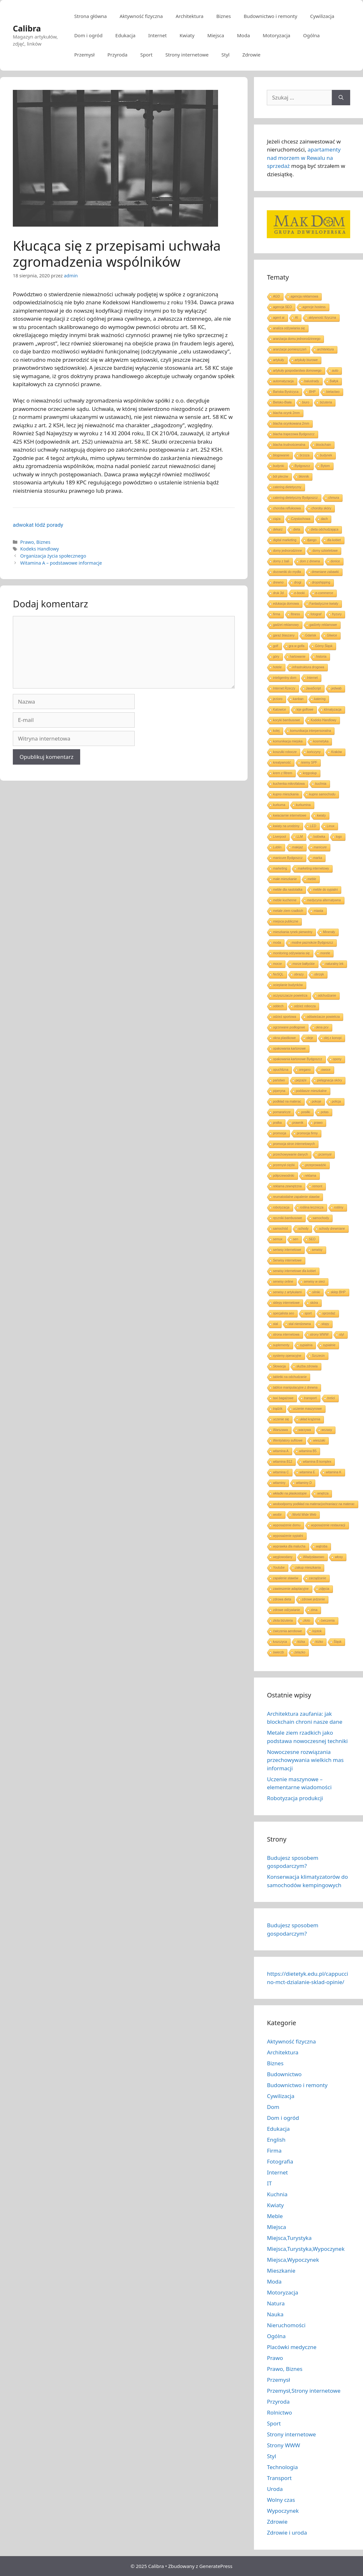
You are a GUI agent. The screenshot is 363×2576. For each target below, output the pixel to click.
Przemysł (84, 54)
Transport (279, 2478)
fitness (295, 614)
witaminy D (304, 1483)
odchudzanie (327, 995)
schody (304, 1228)
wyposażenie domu (286, 1525)
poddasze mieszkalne (311, 1091)
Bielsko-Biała (282, 402)
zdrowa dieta (282, 1599)
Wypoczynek (283, 2510)
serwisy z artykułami (287, 1292)
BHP (312, 392)
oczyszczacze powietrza (290, 995)
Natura (275, 2303)
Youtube (278, 1567)
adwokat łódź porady (38, 525)
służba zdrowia (306, 1366)
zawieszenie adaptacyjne (290, 1589)
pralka (277, 1122)
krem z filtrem (282, 773)
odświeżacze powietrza (323, 1017)
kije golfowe (305, 709)
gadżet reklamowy (286, 625)
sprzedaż (328, 1313)
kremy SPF (309, 762)
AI (296, 317)
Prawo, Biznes (35, 542)
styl (341, 1334)
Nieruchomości (286, 2325)
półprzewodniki (283, 1175)
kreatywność (282, 762)
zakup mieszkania (308, 1567)
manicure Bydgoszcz (287, 858)
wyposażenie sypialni (288, 1536)
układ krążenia (310, 1419)
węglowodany (282, 1557)
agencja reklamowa (304, 296)
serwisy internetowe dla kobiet (294, 1271)
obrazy (299, 974)
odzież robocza (305, 1006)
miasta (318, 911)
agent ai (278, 317)
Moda (243, 35)
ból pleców (280, 476)
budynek (326, 455)
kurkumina (303, 805)
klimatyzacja (332, 709)
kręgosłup (310, 773)
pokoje (316, 1101)
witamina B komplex (317, 1461)
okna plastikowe (284, 1038)
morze (277, 964)
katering (320, 699)
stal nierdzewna (300, 1324)
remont (317, 1186)
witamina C (281, 1472)
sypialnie (329, 1345)
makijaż (297, 847)
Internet (157, 35)
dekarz (278, 529)
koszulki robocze (285, 752)
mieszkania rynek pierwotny (292, 932)
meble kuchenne (284, 900)
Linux (330, 826)
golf (275, 646)
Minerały (329, 932)
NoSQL (278, 974)
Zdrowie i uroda (287, 2532)
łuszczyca (280, 1642)
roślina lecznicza (312, 1207)
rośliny (338, 1207)
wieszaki (319, 1440)
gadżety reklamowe (323, 625)
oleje (310, 1038)
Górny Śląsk (323, 646)
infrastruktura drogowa (308, 667)
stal (275, 1324)
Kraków (336, 752)
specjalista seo (283, 1313)
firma (276, 614)
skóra (314, 1303)
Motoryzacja (276, 35)
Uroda (275, 2489)
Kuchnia (277, 2194)
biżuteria (326, 402)
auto (335, 370)
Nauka (275, 2314)
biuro (305, 402)
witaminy (279, 1483)
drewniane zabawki (325, 572)
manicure (320, 847)
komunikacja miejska (287, 741)
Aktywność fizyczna (141, 16)
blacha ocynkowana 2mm (291, 423)
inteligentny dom (284, 678)
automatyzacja (283, 381)
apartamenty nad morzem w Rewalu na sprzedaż (304, 157)
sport (308, 1313)
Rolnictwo (279, 2412)
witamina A (280, 1451)
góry (276, 656)
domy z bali (281, 561)
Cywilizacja (322, 16)
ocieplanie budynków (288, 985)
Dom (273, 2107)
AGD (276, 296)
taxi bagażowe (283, 1398)
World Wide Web (304, 1514)
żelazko (299, 1652)
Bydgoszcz (302, 466)
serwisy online (283, 1281)
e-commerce (324, 593)
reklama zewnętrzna (287, 1186)
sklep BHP (338, 1292)
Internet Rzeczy (284, 688)
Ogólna (311, 35)
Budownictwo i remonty (270, 16)
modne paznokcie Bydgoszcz (312, 942)
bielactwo (333, 392)
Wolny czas (281, 2499)
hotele (277, 667)
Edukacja (125, 35)
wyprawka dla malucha (289, 1546)
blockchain (323, 445)
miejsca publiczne (285, 921)
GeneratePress (215, 2566)
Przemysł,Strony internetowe (303, 2390)
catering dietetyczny (287, 487)
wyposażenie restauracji (328, 1525)
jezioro (277, 699)
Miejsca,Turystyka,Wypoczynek (305, 2248)
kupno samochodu (322, 794)
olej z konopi (333, 1038)
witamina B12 (282, 1461)
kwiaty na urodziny (286, 826)
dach (324, 519)
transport (310, 1398)
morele (325, 953)
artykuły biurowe (306, 360)
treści (331, 1398)
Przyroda (117, 54)
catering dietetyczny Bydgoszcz (295, 497)
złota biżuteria (283, 1620)
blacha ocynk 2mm (286, 413)
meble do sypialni (325, 889)
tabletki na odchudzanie (290, 1377)
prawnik (297, 1122)
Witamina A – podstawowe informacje (61, 563)
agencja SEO (282, 307)
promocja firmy (307, 1133)
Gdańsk (310, 635)
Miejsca (215, 35)
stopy (325, 1324)
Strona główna (90, 16)
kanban (298, 699)
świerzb (278, 1652)
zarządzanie (317, 1578)
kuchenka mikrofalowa (289, 783)
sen (295, 1239)
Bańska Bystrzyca (285, 392)
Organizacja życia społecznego (53, 556)
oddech (278, 1006)
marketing (280, 868)
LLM (300, 836)
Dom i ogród (88, 35)
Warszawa (280, 1430)
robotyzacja (281, 1207)
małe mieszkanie (285, 879)
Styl (225, 54)
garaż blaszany (283, 635)
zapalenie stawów (285, 1578)
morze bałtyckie (303, 964)
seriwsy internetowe (287, 1250)
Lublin (277, 847)
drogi (297, 582)
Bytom (325, 466)
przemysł (324, 1154)
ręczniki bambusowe (287, 1218)
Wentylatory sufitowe (287, 1440)
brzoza (304, 455)
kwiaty (321, 815)
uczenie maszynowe (307, 1408)
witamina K (334, 1472)
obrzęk (319, 974)
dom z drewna (310, 561)
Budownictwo (284, 2074)
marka (317, 858)
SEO (312, 1239)
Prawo (275, 2358)
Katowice (279, 709)
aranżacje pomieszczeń (290, 349)
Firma (274, 2150)
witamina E (307, 1472)
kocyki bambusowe (286, 720)
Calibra (27, 28)
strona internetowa (286, 1334)
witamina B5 (308, 1451)
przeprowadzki (315, 1165)
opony (337, 1059)
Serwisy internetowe (287, 1260)
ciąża (276, 519)
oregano (305, 1069)
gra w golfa (297, 646)
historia (321, 656)
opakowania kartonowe (289, 1048)
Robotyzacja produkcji (295, 1798)
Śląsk (337, 1642)
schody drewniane (332, 1228)
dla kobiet (334, 540)
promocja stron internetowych (294, 1144)
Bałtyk (334, 381)
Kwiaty (187, 35)
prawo (318, 1122)
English (276, 2139)
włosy (339, 1557)
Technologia (282, 2467)
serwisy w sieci (314, 1281)
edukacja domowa (286, 603)
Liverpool (279, 836)
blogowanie (281, 455)
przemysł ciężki (284, 1165)
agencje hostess (313, 307)
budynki (278, 466)
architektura (325, 349)
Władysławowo (313, 1557)
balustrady (311, 381)
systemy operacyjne (287, 1355)
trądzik (277, 1408)
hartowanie (298, 656)
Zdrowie (251, 54)
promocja (279, 1133)
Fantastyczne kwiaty (323, 603)
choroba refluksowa (287, 508)
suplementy (281, 1345)
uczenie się (281, 1419)
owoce (326, 1069)
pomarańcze (282, 1112)
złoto (306, 1620)
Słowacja (279, 1366)
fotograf (316, 614)
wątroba (322, 1546)
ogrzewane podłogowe (289, 1027)
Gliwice (332, 635)
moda (277, 942)
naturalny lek (334, 964)
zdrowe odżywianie (286, 1610)
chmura (333, 497)
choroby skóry (321, 508)
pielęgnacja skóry (329, 1080)
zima (314, 1610)
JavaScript (313, 688)
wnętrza (322, 1493)
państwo (279, 1080)
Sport (146, 54)
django (312, 540)
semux (277, 1239)
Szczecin (318, 1355)
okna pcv (322, 1027)
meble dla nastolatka (287, 889)
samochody (321, 1218)
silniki (316, 1292)
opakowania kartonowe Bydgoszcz (297, 1059)
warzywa (305, 1430)
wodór (277, 1514)
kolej (276, 731)
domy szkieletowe (325, 550)
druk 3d (278, 593)
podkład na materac (287, 1101)
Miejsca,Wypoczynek (293, 2259)
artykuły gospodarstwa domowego (297, 370)
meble (312, 879)
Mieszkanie (281, 2270)
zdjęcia (324, 1589)
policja (336, 1101)
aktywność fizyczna (322, 317)
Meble (275, 2216)
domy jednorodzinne (287, 550)
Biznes (223, 16)
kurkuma (279, 805)
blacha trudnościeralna (289, 445)
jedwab (337, 688)
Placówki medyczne (291, 2347)
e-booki (299, 593)
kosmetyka (321, 741)
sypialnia (306, 1345)
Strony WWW (283, 2445)
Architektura (190, 16)
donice (335, 561)
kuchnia (320, 783)
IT (269, 2183)
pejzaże (301, 1080)
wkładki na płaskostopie (290, 1493)
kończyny (314, 752)
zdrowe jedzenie (313, 1599)
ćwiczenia (327, 1620)
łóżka (301, 1642)
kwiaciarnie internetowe (289, 815)
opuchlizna (280, 1069)
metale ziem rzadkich (288, 911)
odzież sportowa (284, 1017)
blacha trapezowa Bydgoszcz (294, 434)
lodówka (319, 836)
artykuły (278, 360)
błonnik (304, 476)
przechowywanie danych (290, 1154)
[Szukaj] (341, 97)
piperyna (279, 1091)
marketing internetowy (313, 868)
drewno (278, 582)
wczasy (327, 1430)
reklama (311, 1175)
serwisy (317, 1250)
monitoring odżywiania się (291, 953)
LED (313, 826)
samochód (280, 1228)
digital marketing (284, 540)
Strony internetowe (187, 54)
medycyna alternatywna (324, 900)
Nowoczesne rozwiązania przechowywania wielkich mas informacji (305, 1760)
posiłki (305, 1112)
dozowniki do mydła (287, 572)
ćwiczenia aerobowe (287, 1631)
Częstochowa (300, 519)
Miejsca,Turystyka (289, 2238)
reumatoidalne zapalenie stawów (296, 1197)
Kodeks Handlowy (39, 549)
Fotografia (280, 2161)
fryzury (337, 614)
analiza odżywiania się (289, 328)
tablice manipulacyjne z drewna (295, 1387)
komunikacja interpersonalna (310, 731)
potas (324, 1112)
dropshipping (321, 582)
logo (339, 836)
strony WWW (319, 1334)
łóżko (319, 1642)
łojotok (317, 1631)
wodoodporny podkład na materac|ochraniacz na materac (313, 1504)
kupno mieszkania (286, 794)
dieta (296, 529)
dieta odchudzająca (324, 529)
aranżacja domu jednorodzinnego (296, 339)
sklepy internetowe (286, 1303)
